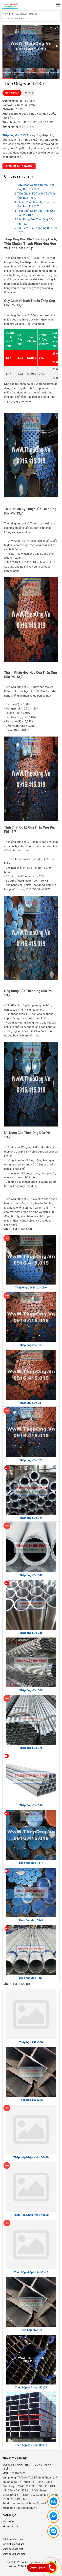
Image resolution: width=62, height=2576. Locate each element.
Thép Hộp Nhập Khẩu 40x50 (31, 2215)
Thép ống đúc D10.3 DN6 (31, 1287)
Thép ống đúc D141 (31, 1920)
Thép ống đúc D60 (31, 1690)
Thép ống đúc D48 (31, 1632)
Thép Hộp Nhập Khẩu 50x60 (31, 2157)
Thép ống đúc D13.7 (15, 135)
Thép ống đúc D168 (31, 1978)
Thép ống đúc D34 (31, 1517)
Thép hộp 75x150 (31, 2330)
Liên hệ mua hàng (19, 166)
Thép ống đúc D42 (31, 1575)
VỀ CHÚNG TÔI (10, 2526)
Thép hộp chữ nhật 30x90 (31, 2445)
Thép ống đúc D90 (31, 1805)
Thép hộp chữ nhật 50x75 (31, 2387)
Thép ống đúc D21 (31, 1402)
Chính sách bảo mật (12, 2549)
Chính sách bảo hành (13, 2539)
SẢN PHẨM (8, 2521)
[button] (56, 27)
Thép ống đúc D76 (31, 1747)
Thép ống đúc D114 (31, 1863)
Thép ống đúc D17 (31, 1345)
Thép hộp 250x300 (31, 2042)
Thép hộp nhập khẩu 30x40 (31, 2272)
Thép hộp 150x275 (31, 2099)
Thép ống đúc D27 (31, 1460)
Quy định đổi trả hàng (13, 2544)
